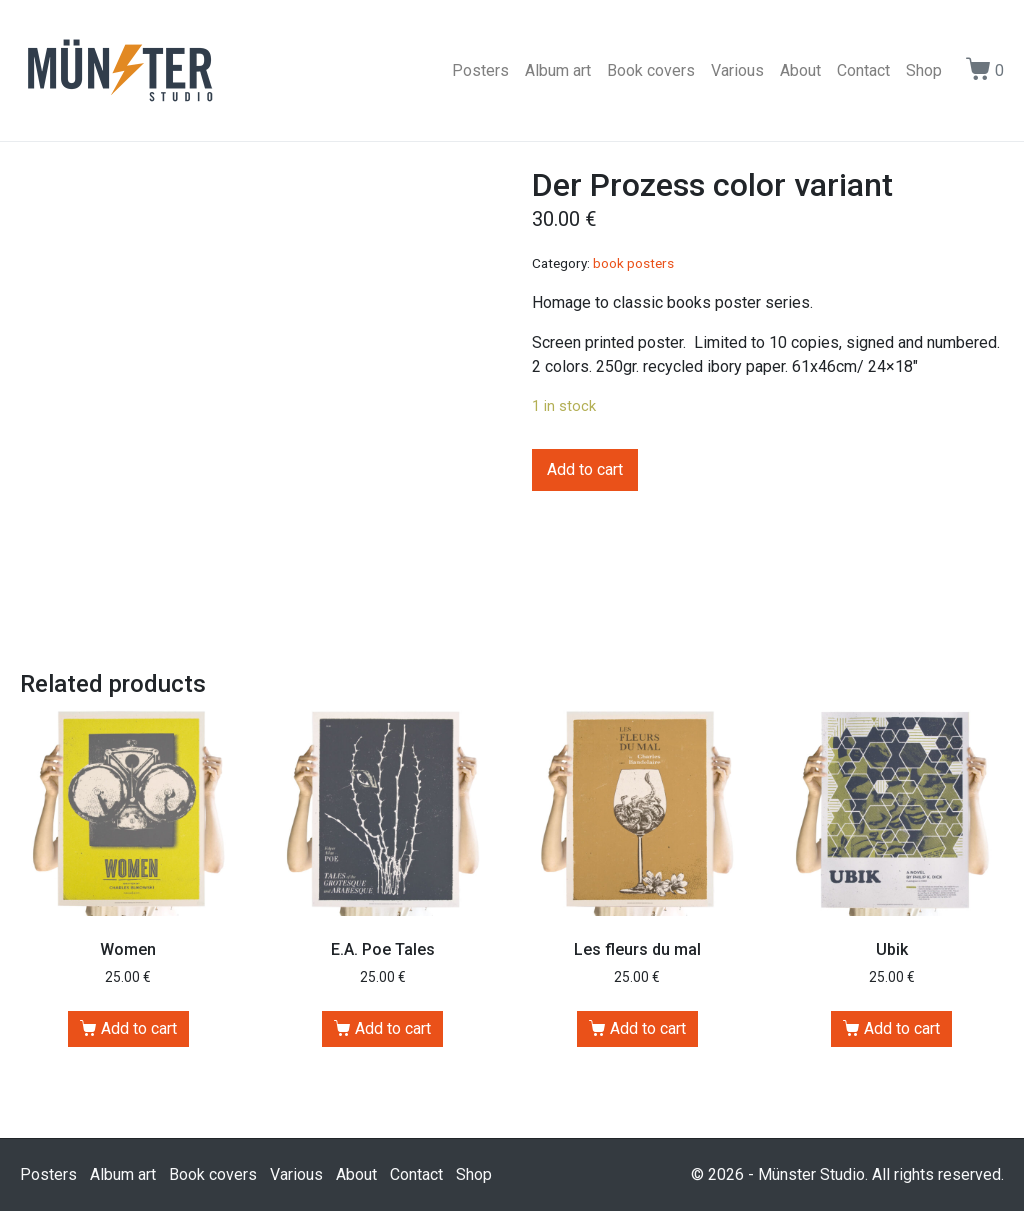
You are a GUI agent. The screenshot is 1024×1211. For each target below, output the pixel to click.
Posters (480, 70)
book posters (633, 263)
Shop (924, 70)
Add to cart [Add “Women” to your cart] (139, 1028)
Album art (558, 70)
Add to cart (585, 469)
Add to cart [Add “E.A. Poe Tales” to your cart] (393, 1028)
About (800, 70)
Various (737, 70)
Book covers (651, 70)
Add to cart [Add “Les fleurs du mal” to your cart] (648, 1028)
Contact (863, 70)
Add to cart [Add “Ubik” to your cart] (902, 1028)
